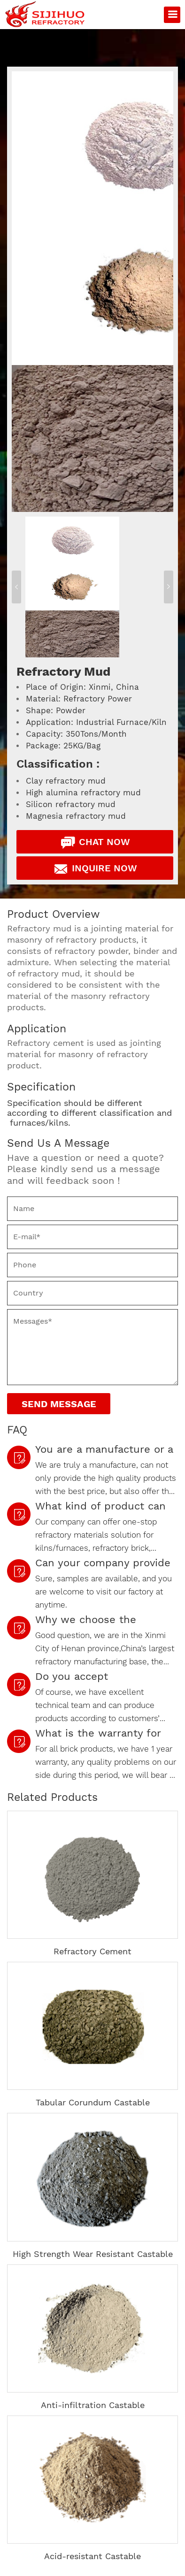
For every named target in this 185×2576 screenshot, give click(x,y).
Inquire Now (95, 869)
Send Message (59, 1404)
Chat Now (95, 842)
